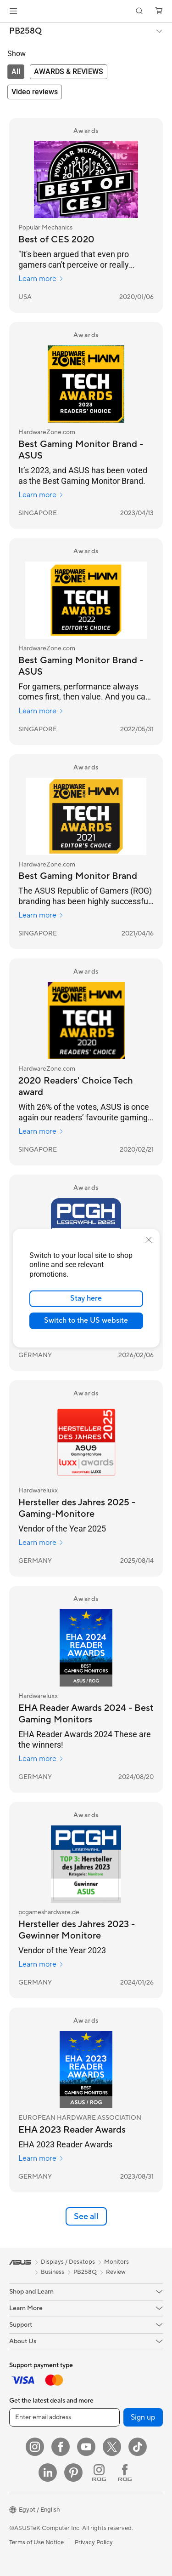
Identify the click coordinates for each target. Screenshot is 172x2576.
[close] (148, 1239)
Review (116, 2272)
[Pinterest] (73, 2472)
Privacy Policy (94, 2542)
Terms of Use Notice (36, 2542)
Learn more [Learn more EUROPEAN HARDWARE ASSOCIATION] (41, 2158)
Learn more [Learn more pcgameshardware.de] (41, 1964)
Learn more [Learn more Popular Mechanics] (41, 278)
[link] (86, 11)
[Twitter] (112, 2447)
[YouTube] (86, 2447)
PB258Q (25, 31)
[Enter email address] (64, 2417)
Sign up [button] (143, 2417)
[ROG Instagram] (99, 2472)
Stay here (86, 1298)
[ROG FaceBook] (125, 2472)
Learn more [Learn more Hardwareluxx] (41, 1542)
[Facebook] (60, 2447)
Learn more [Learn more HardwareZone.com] (41, 494)
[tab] (15, 71)
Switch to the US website (86, 1320)
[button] (13, 11)
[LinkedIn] (48, 2472)
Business (52, 2272)
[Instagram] (35, 2447)
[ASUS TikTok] (137, 2447)
